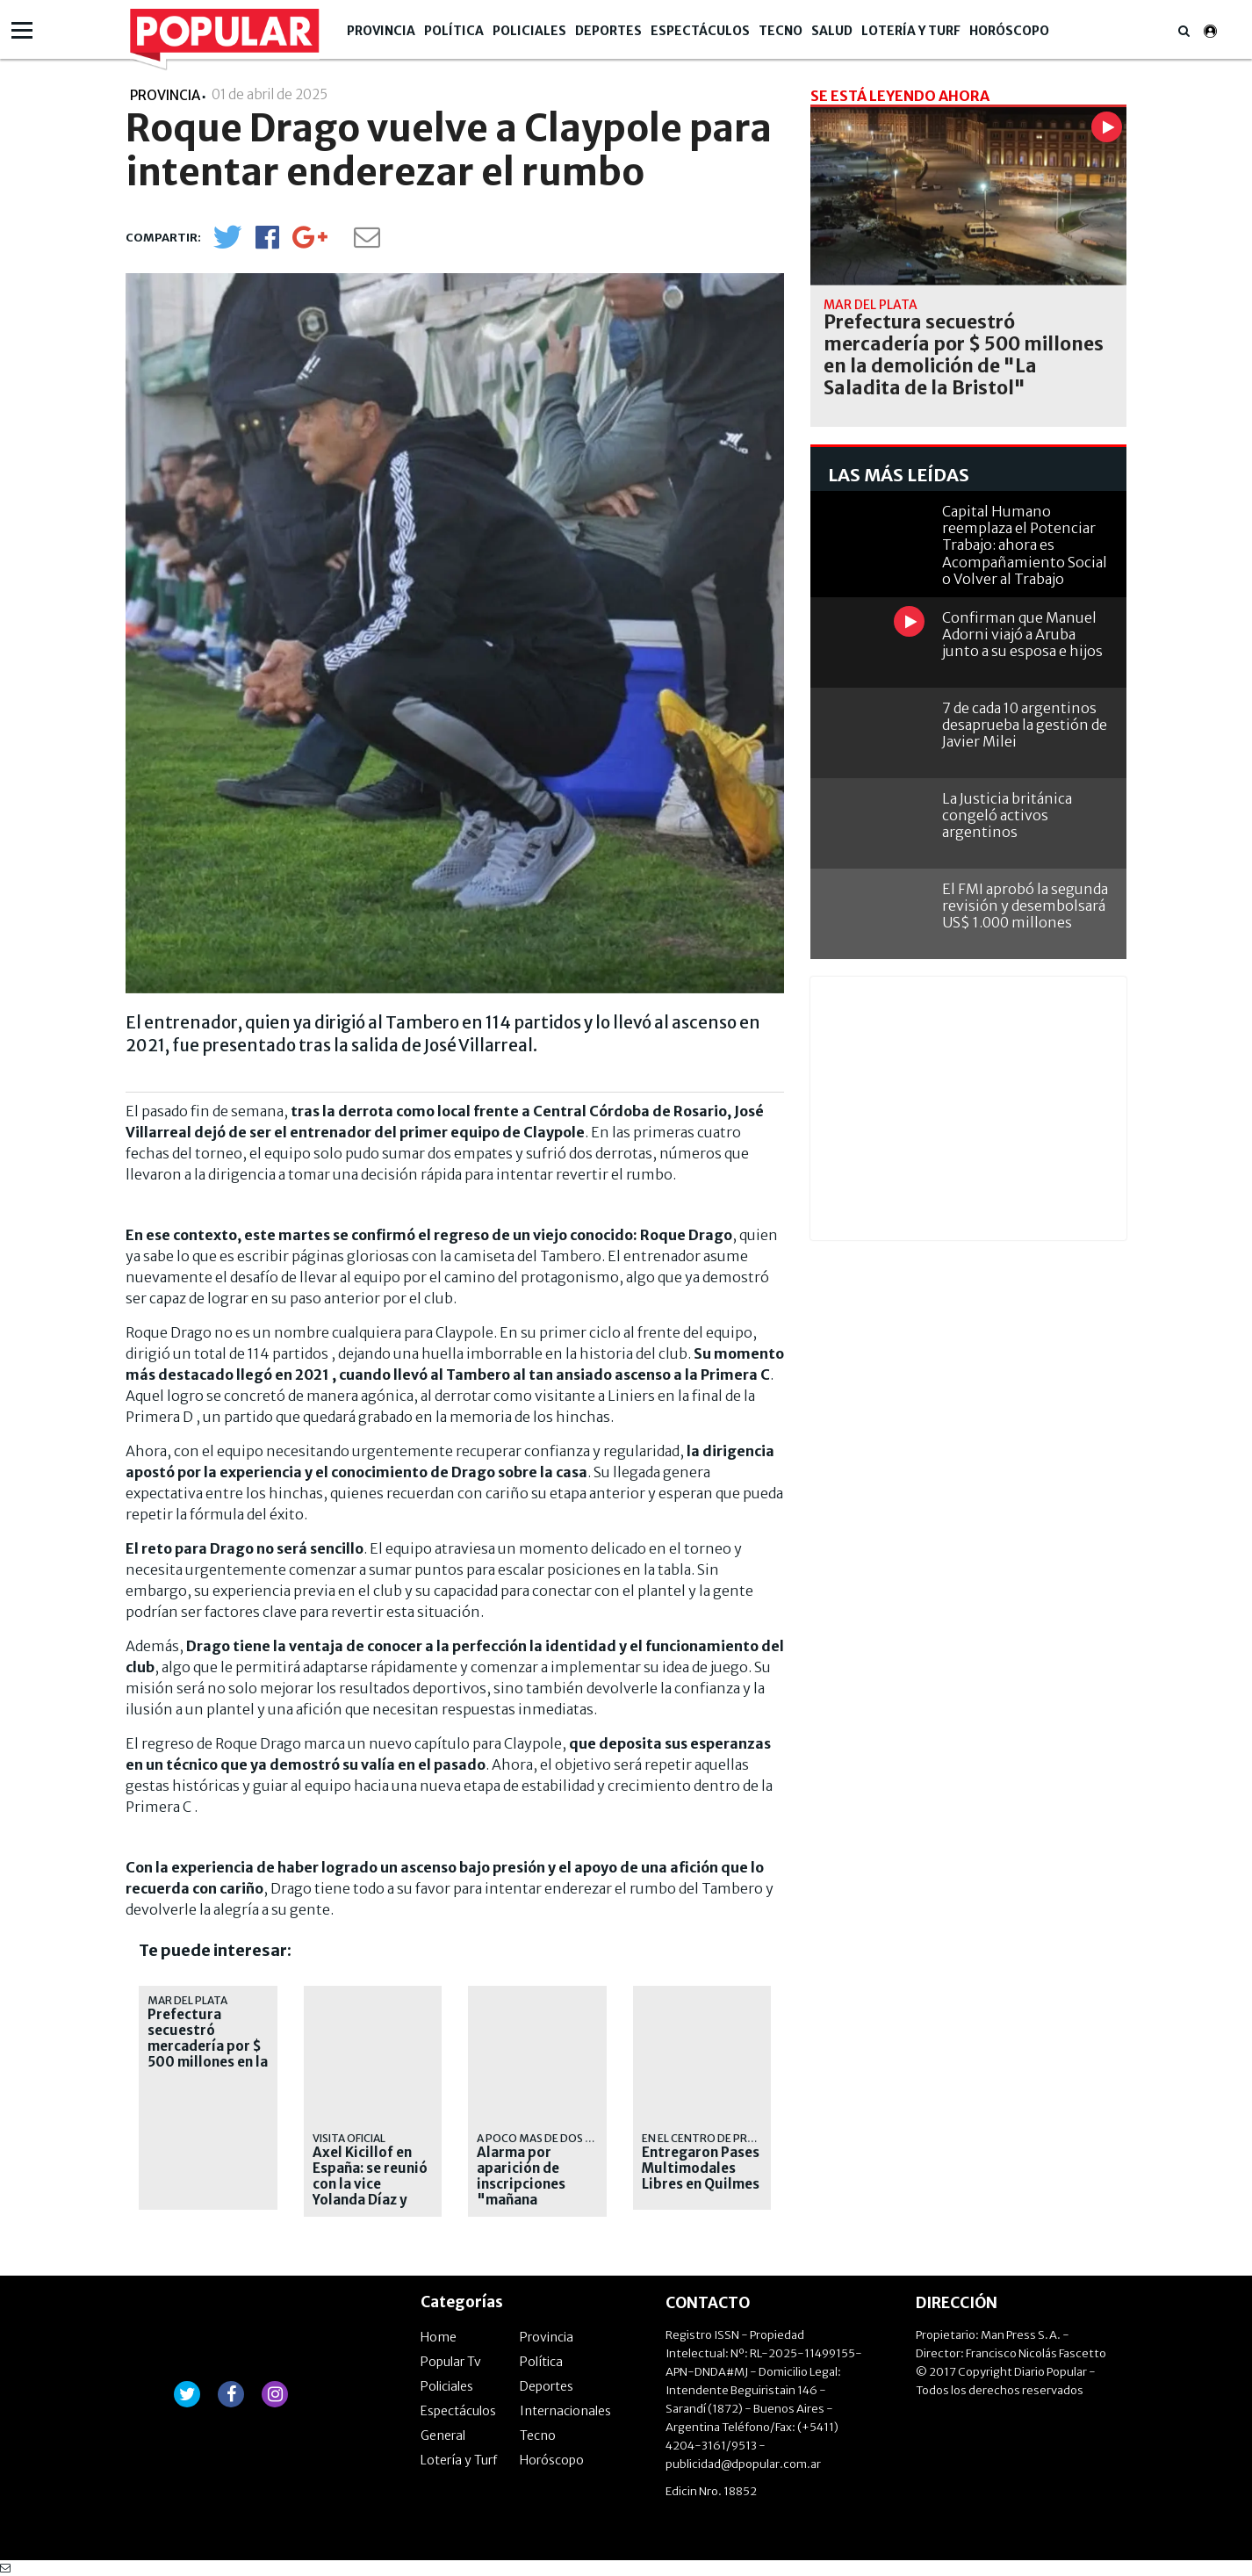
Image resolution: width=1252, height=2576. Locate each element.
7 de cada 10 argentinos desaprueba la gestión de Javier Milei (1024, 724)
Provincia (381, 31)
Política (454, 31)
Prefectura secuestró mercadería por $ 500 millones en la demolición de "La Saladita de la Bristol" (208, 2062)
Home (439, 2337)
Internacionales (565, 2411)
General (443, 2435)
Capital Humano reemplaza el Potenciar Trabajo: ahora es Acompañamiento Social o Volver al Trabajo (1024, 545)
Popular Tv (451, 2362)
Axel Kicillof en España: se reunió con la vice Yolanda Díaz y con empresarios (370, 2184)
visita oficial (349, 2138)
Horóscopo (1009, 31)
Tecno (780, 31)
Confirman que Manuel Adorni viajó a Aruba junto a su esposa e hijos (1022, 634)
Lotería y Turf (911, 31)
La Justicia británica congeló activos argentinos (1007, 815)
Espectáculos (700, 31)
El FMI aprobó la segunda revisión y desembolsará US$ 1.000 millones (1025, 905)
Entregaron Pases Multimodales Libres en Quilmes (700, 2168)
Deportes (608, 31)
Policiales (529, 31)
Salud (832, 31)
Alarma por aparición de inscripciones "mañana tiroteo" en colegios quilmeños (521, 2200)
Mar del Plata (187, 2000)
